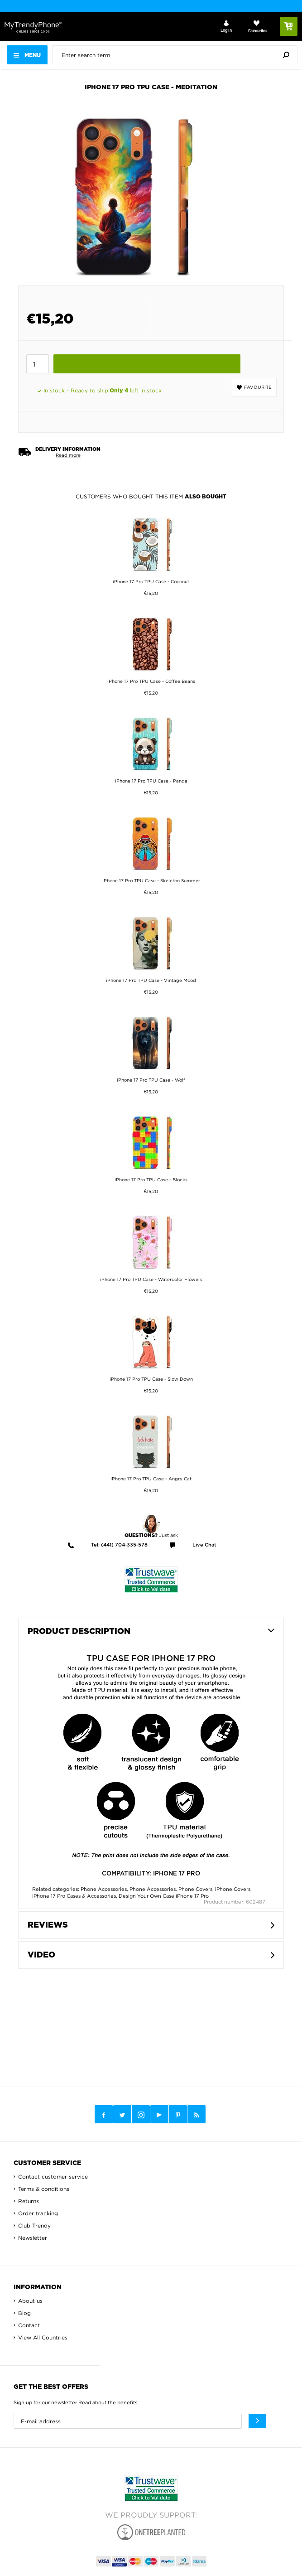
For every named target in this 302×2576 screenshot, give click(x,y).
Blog (24, 2313)
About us (30, 2301)
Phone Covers (195, 1889)
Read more (68, 455)
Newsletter (32, 2238)
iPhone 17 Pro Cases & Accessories (74, 1896)
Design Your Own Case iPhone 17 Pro (164, 1896)
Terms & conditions (43, 2189)
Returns (28, 2201)
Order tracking (38, 2213)
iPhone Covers (232, 1889)
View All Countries (42, 2337)
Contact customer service (53, 2177)
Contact (29, 2325)
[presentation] (177, 54)
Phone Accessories (104, 1889)
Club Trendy (34, 2225)
